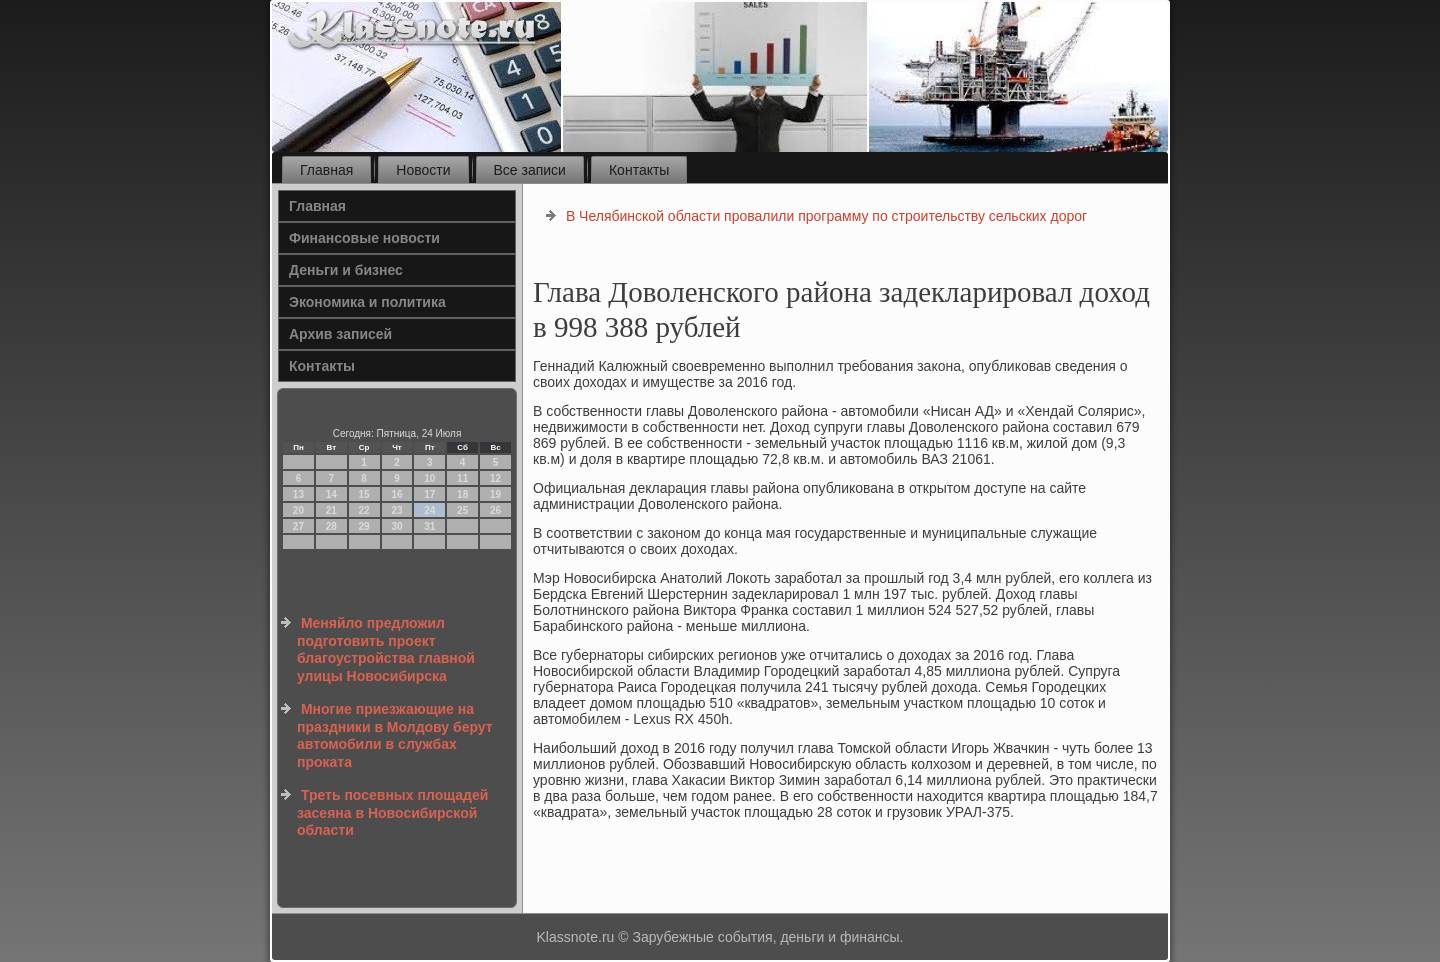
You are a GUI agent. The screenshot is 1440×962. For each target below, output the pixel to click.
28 (331, 526)
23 (396, 510)
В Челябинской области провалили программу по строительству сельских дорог (826, 216)
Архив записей (340, 334)
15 (364, 494)
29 (364, 526)
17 (429, 494)
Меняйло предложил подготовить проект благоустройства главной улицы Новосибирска (386, 649)
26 (495, 510)
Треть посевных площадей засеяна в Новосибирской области (392, 812)
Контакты (639, 170)
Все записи (530, 170)
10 (429, 478)
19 (495, 494)
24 (429, 510)
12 (495, 478)
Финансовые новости (364, 238)
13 (298, 494)
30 (396, 526)
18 (462, 494)
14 (331, 494)
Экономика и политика (367, 302)
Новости (423, 170)
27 (298, 526)
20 (298, 510)
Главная (326, 170)
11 (462, 478)
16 (396, 494)
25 (462, 510)
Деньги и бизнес (346, 270)
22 (364, 510)
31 (429, 526)
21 (331, 510)
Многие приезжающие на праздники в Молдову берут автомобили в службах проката (395, 735)
